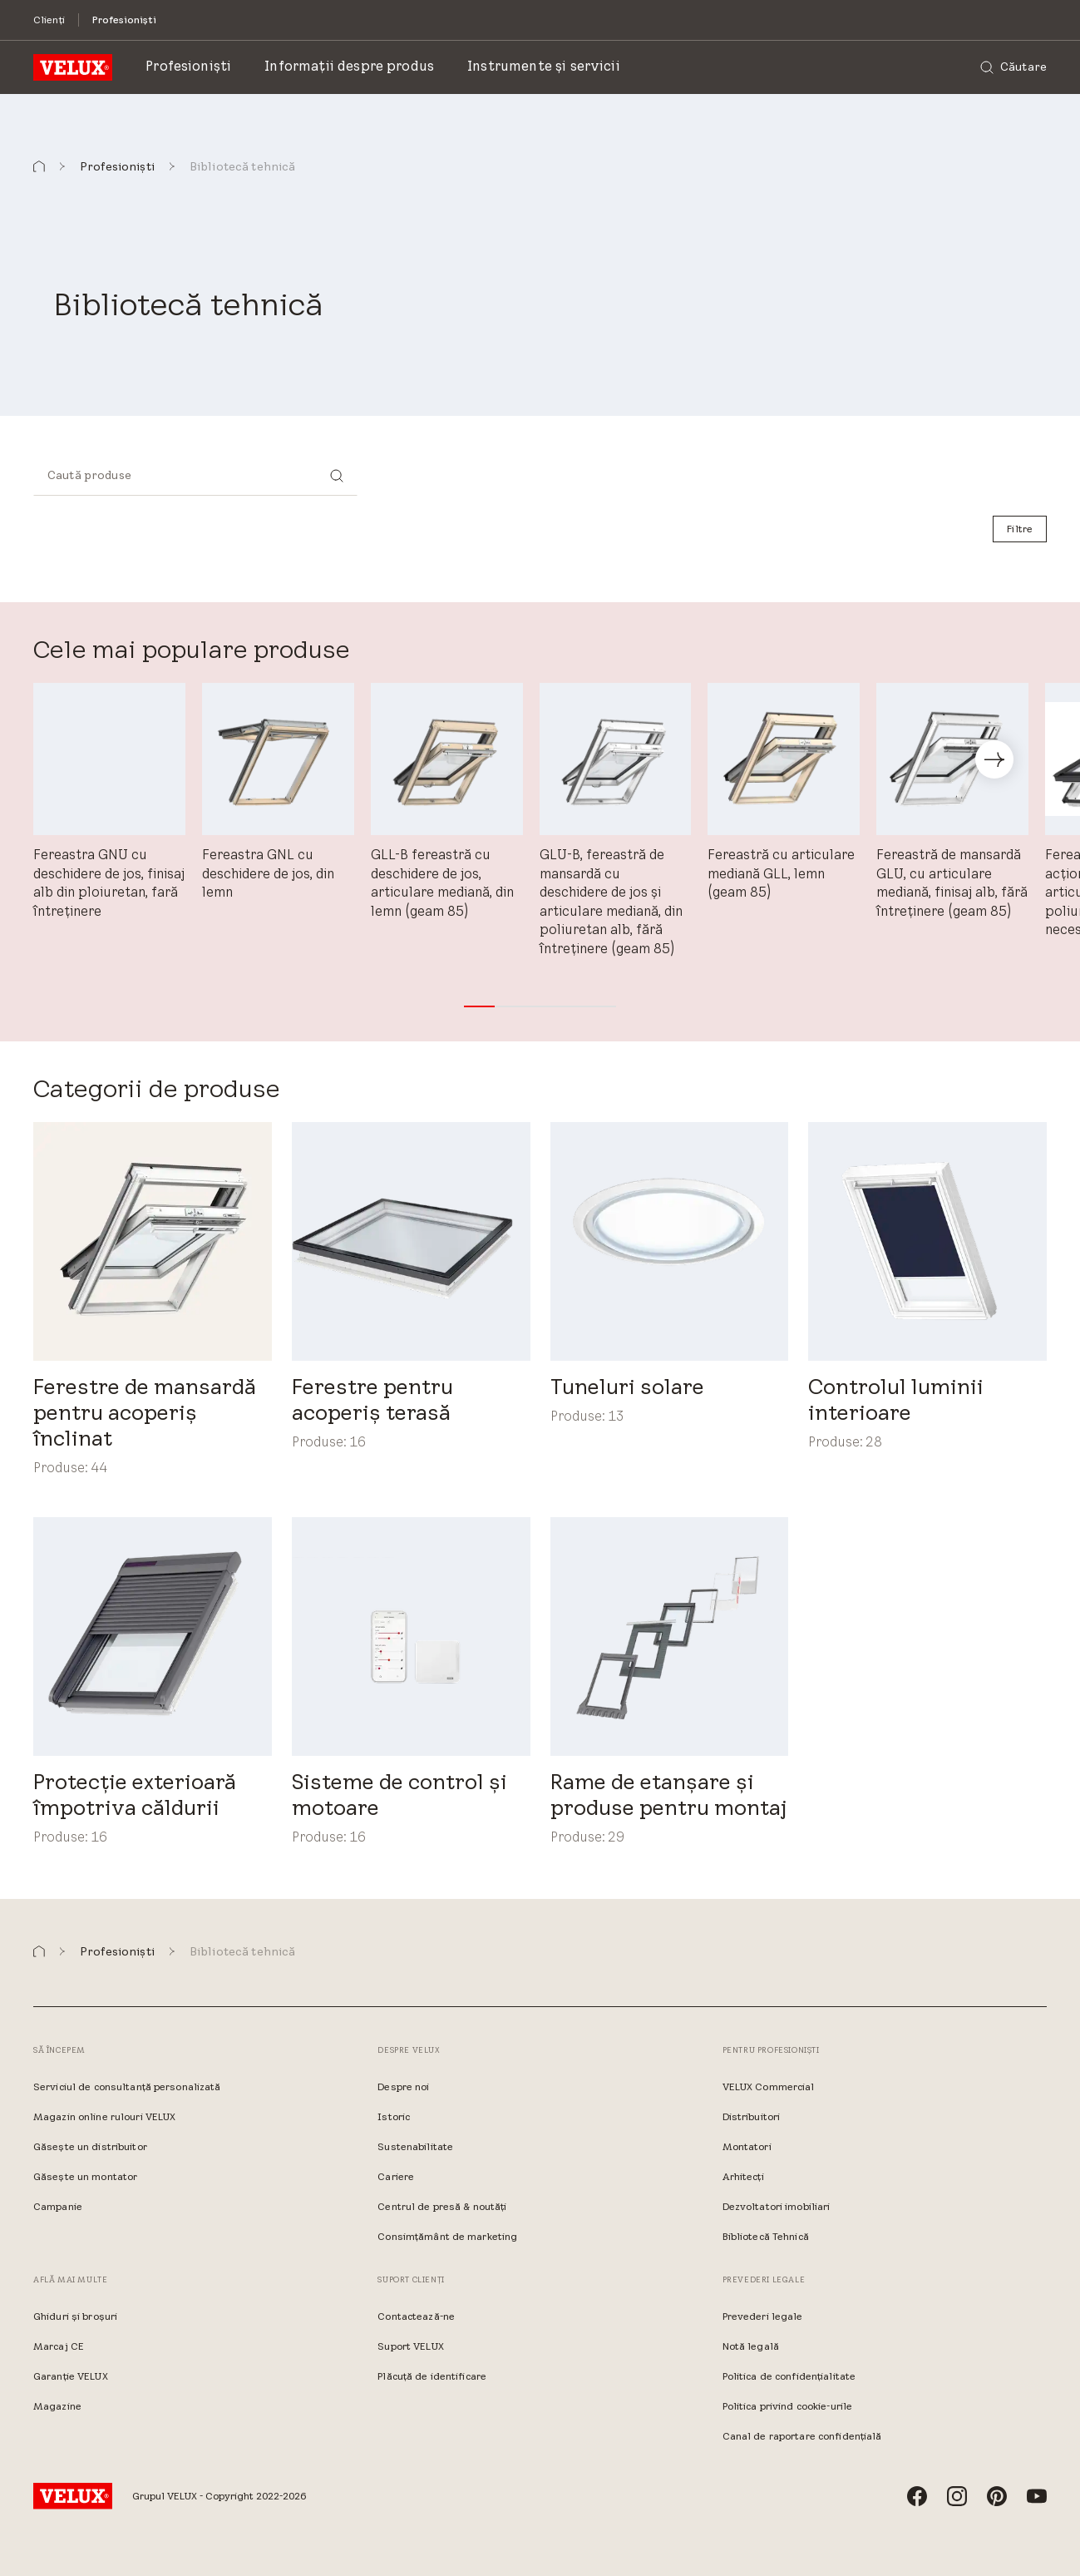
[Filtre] (1020, 529)
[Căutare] (1013, 67)
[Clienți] (49, 19)
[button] (39, 167)
